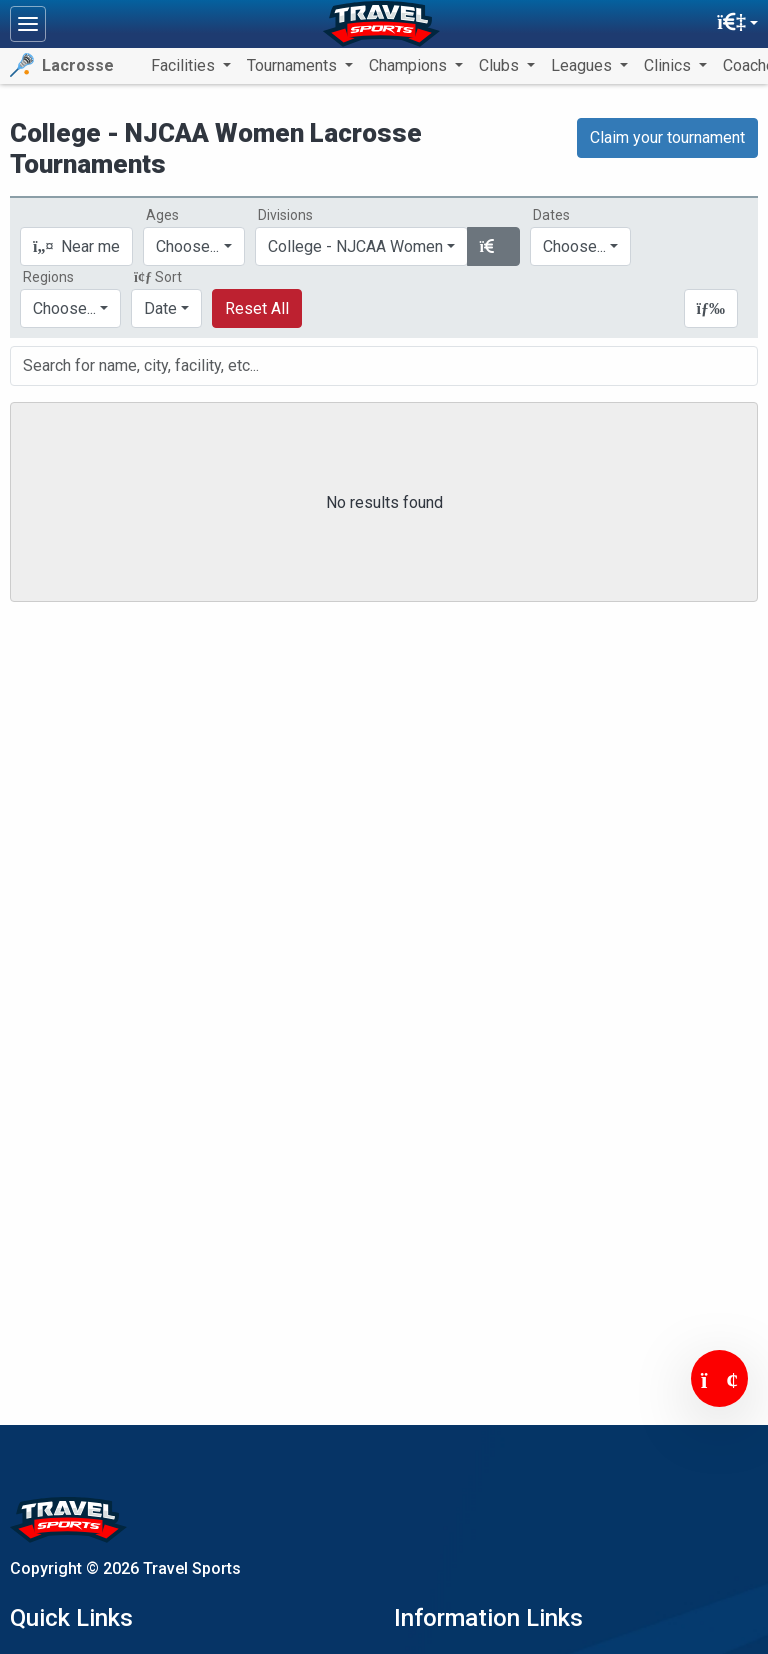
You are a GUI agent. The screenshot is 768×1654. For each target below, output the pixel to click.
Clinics (669, 65)
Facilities (185, 65)
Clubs (501, 65)
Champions (410, 65)
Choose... (64, 308)
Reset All (257, 308)
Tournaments (294, 65)
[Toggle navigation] (28, 24)
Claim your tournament (667, 137)
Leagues (583, 65)
